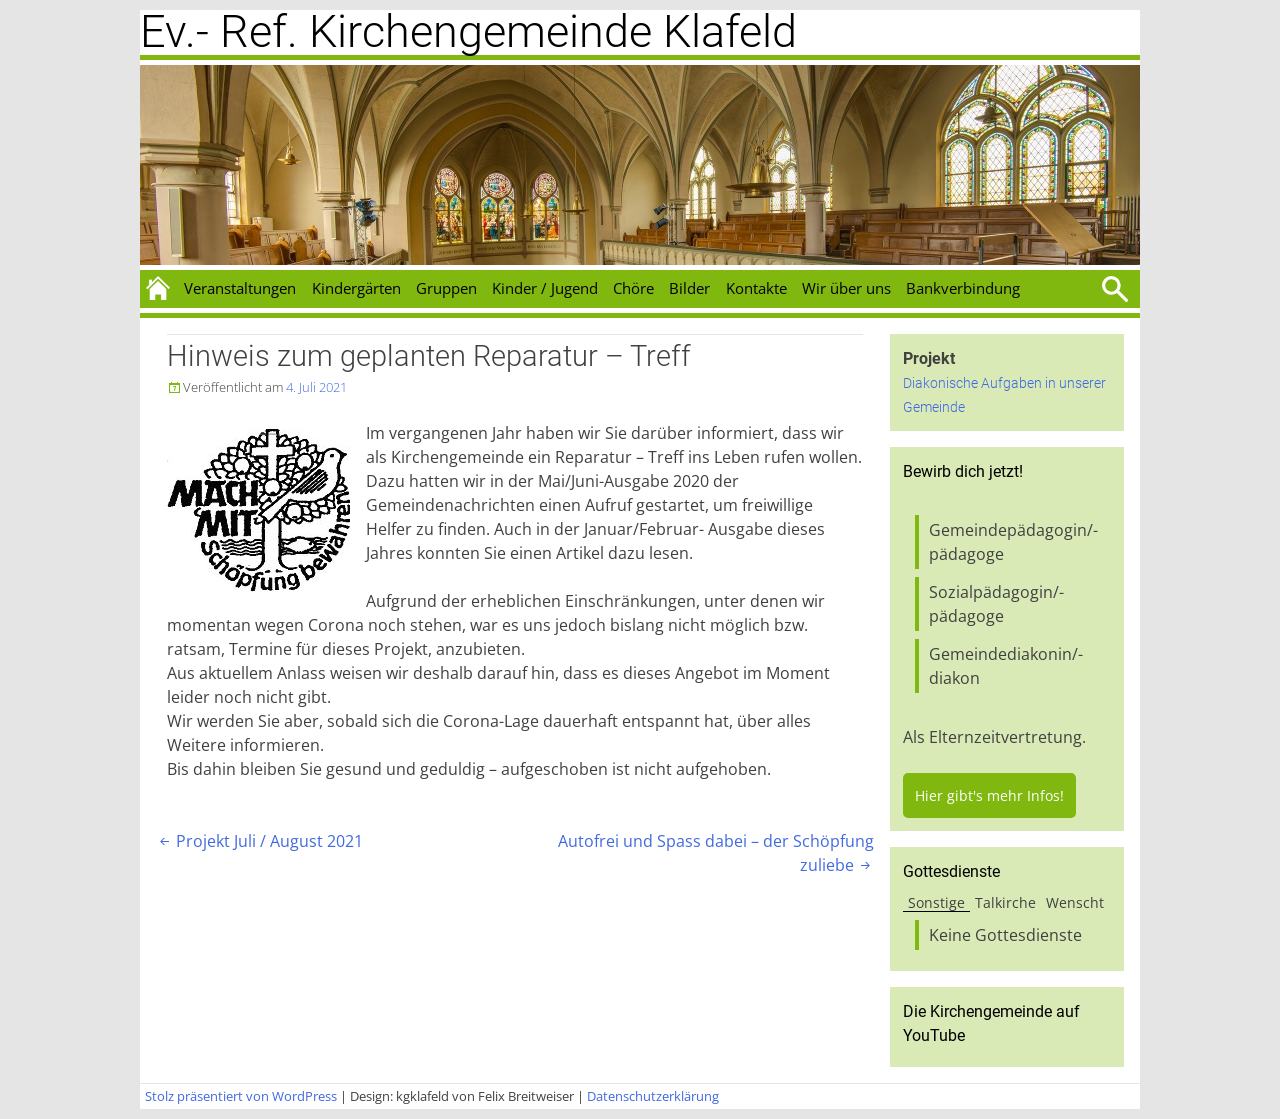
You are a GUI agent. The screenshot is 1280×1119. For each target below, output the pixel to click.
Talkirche (1005, 902)
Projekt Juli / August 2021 (259, 841)
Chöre (633, 288)
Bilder (689, 288)
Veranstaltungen (240, 288)
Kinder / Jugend (545, 288)
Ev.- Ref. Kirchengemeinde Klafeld (468, 31)
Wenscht (1075, 902)
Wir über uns (846, 288)
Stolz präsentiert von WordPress (241, 1096)
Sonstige (936, 902)
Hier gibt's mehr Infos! (989, 795)
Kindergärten (356, 288)
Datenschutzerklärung (653, 1096)
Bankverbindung (963, 288)
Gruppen (446, 288)
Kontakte (756, 288)
